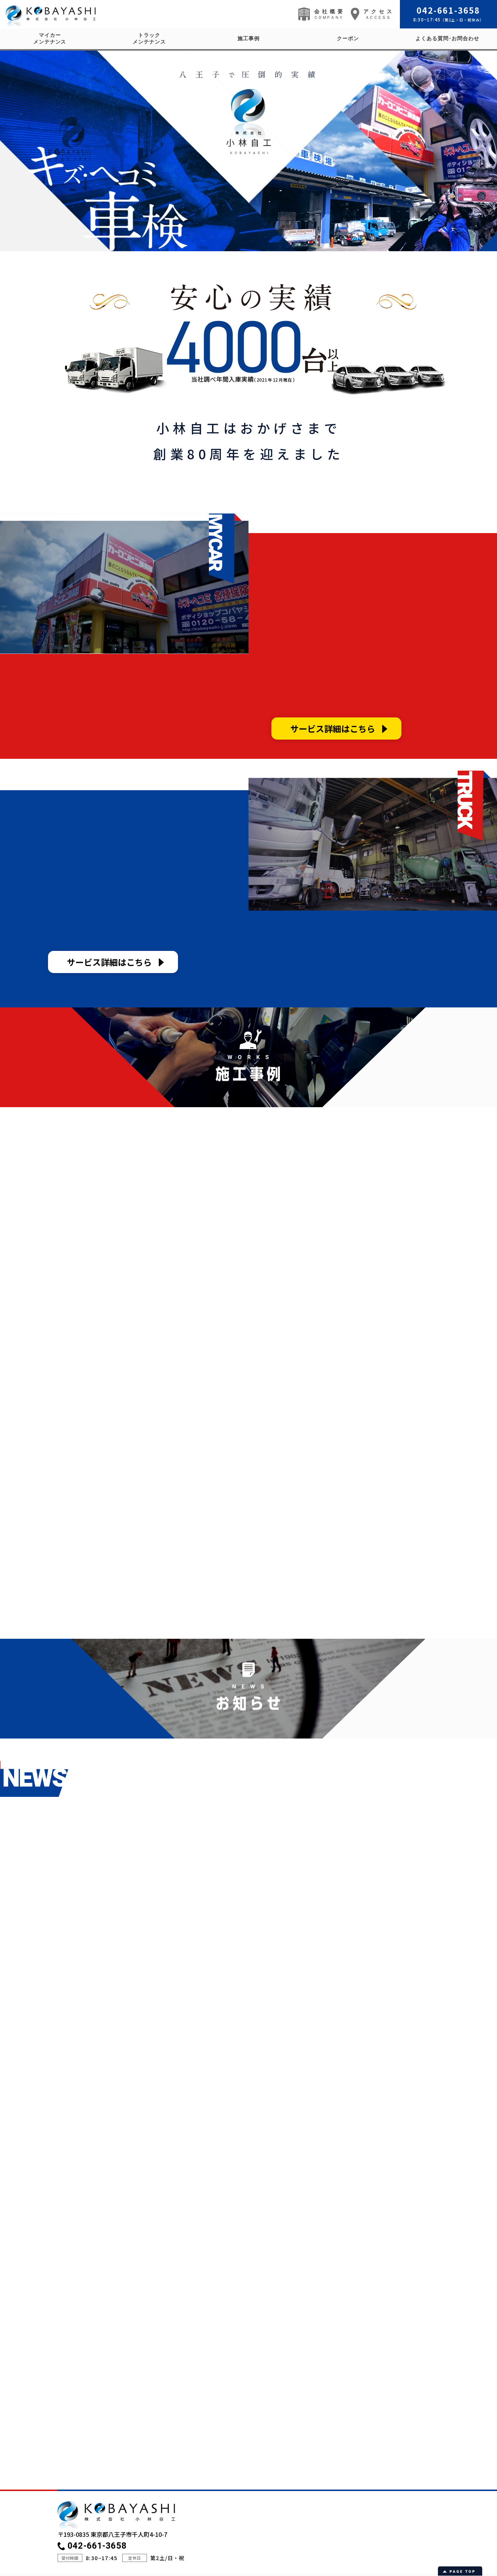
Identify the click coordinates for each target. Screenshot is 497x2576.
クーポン (348, 38)
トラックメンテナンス (149, 39)
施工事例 (248, 38)
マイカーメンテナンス (49, 39)
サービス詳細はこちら (332, 728)
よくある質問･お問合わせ (447, 38)
